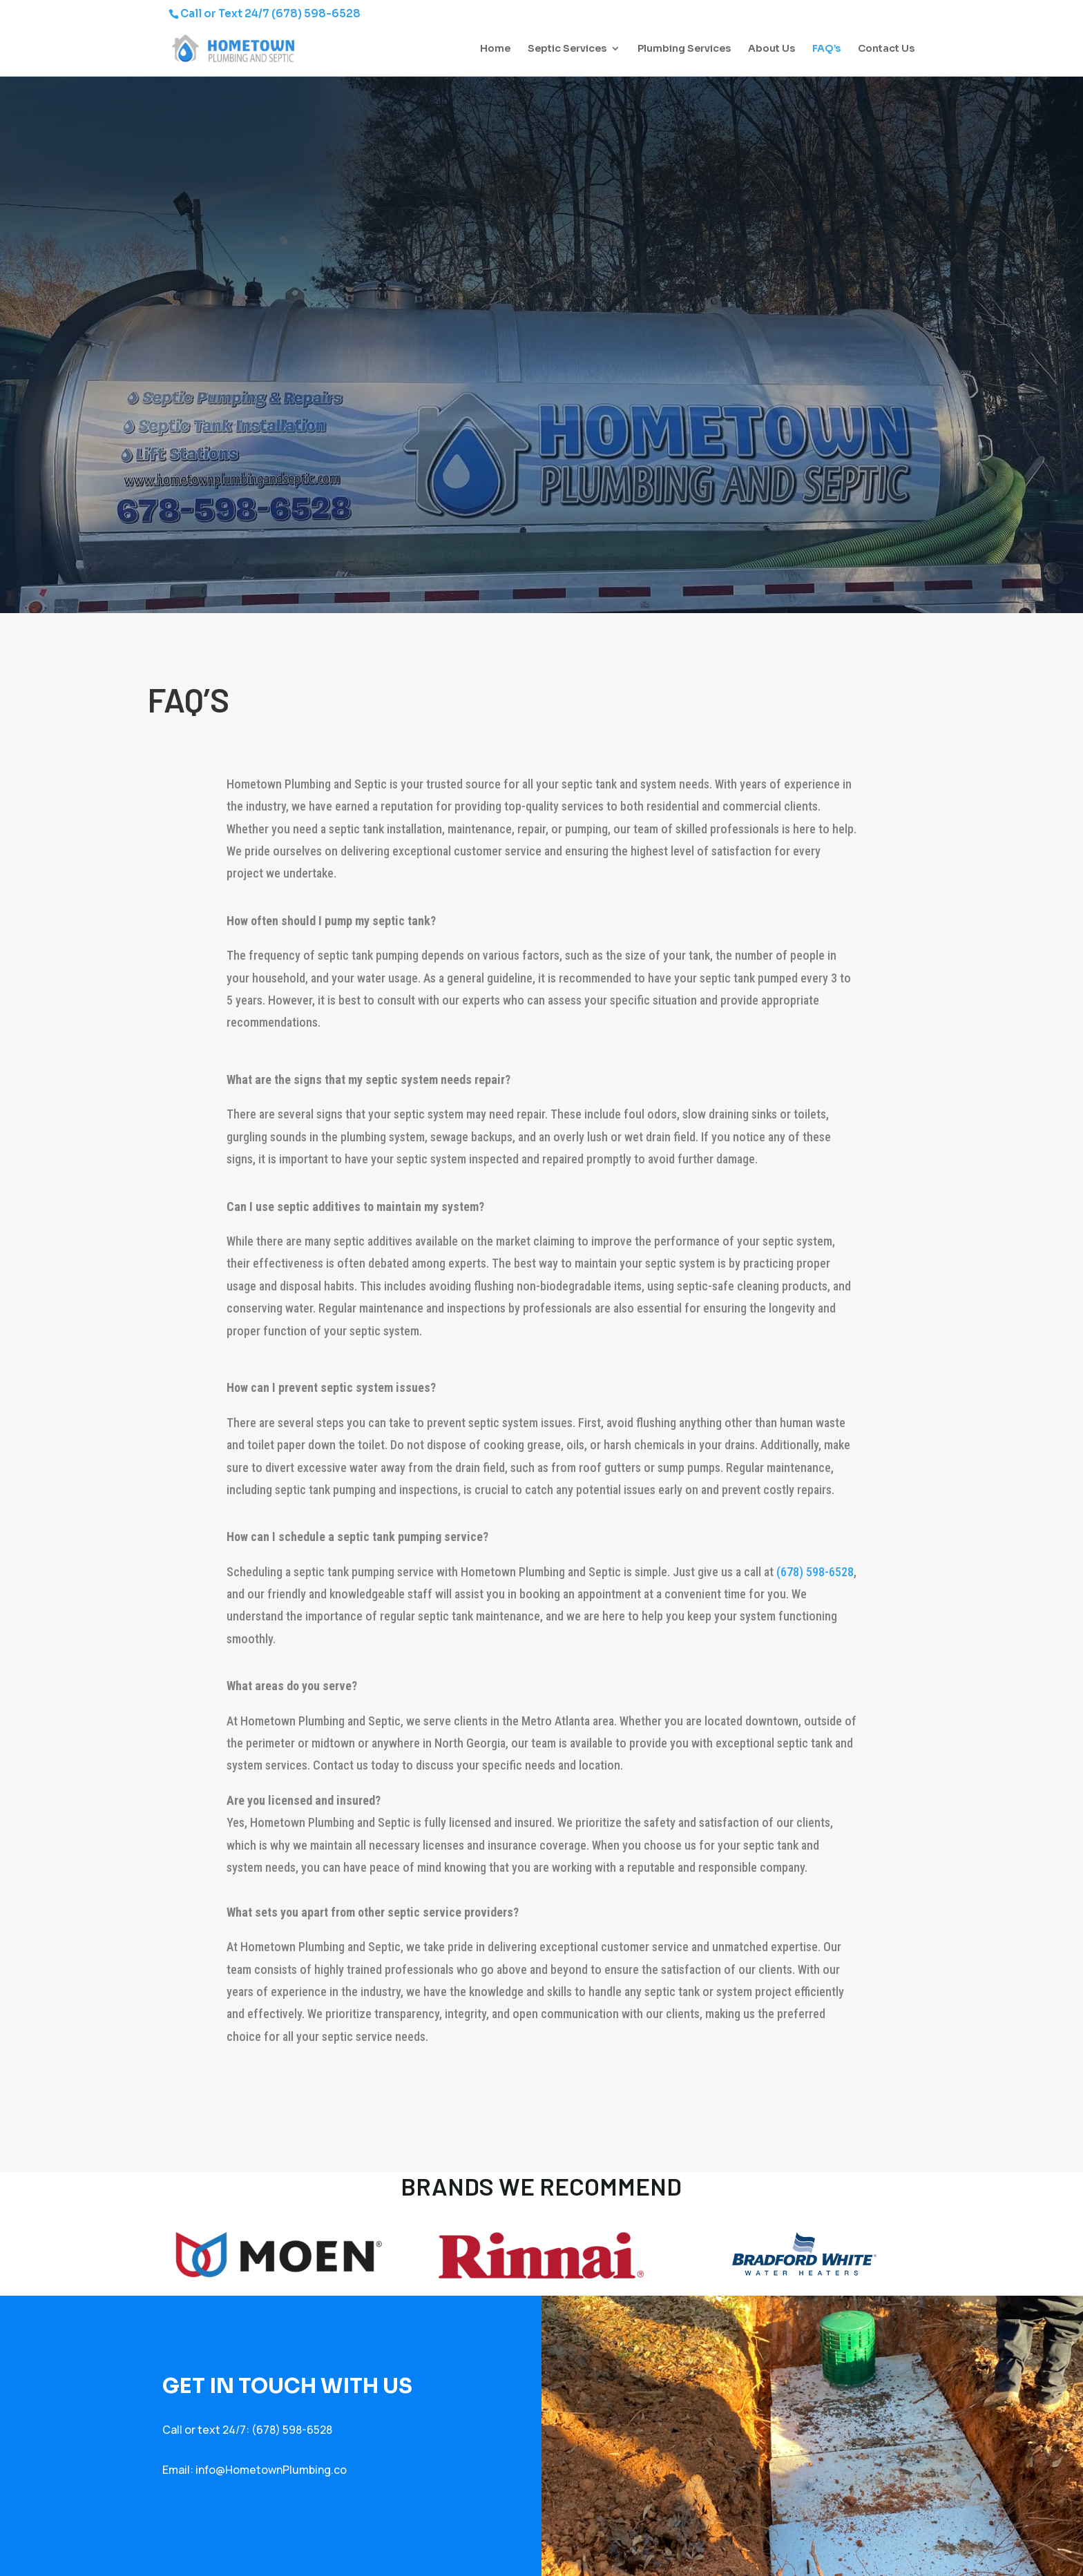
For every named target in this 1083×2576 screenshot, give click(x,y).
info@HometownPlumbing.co (271, 2469)
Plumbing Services (684, 49)
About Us (771, 49)
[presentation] (236, 2103)
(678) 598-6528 (316, 13)
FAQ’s (826, 49)
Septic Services (567, 49)
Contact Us (886, 49)
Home (495, 49)
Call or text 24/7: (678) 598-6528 (247, 2429)
